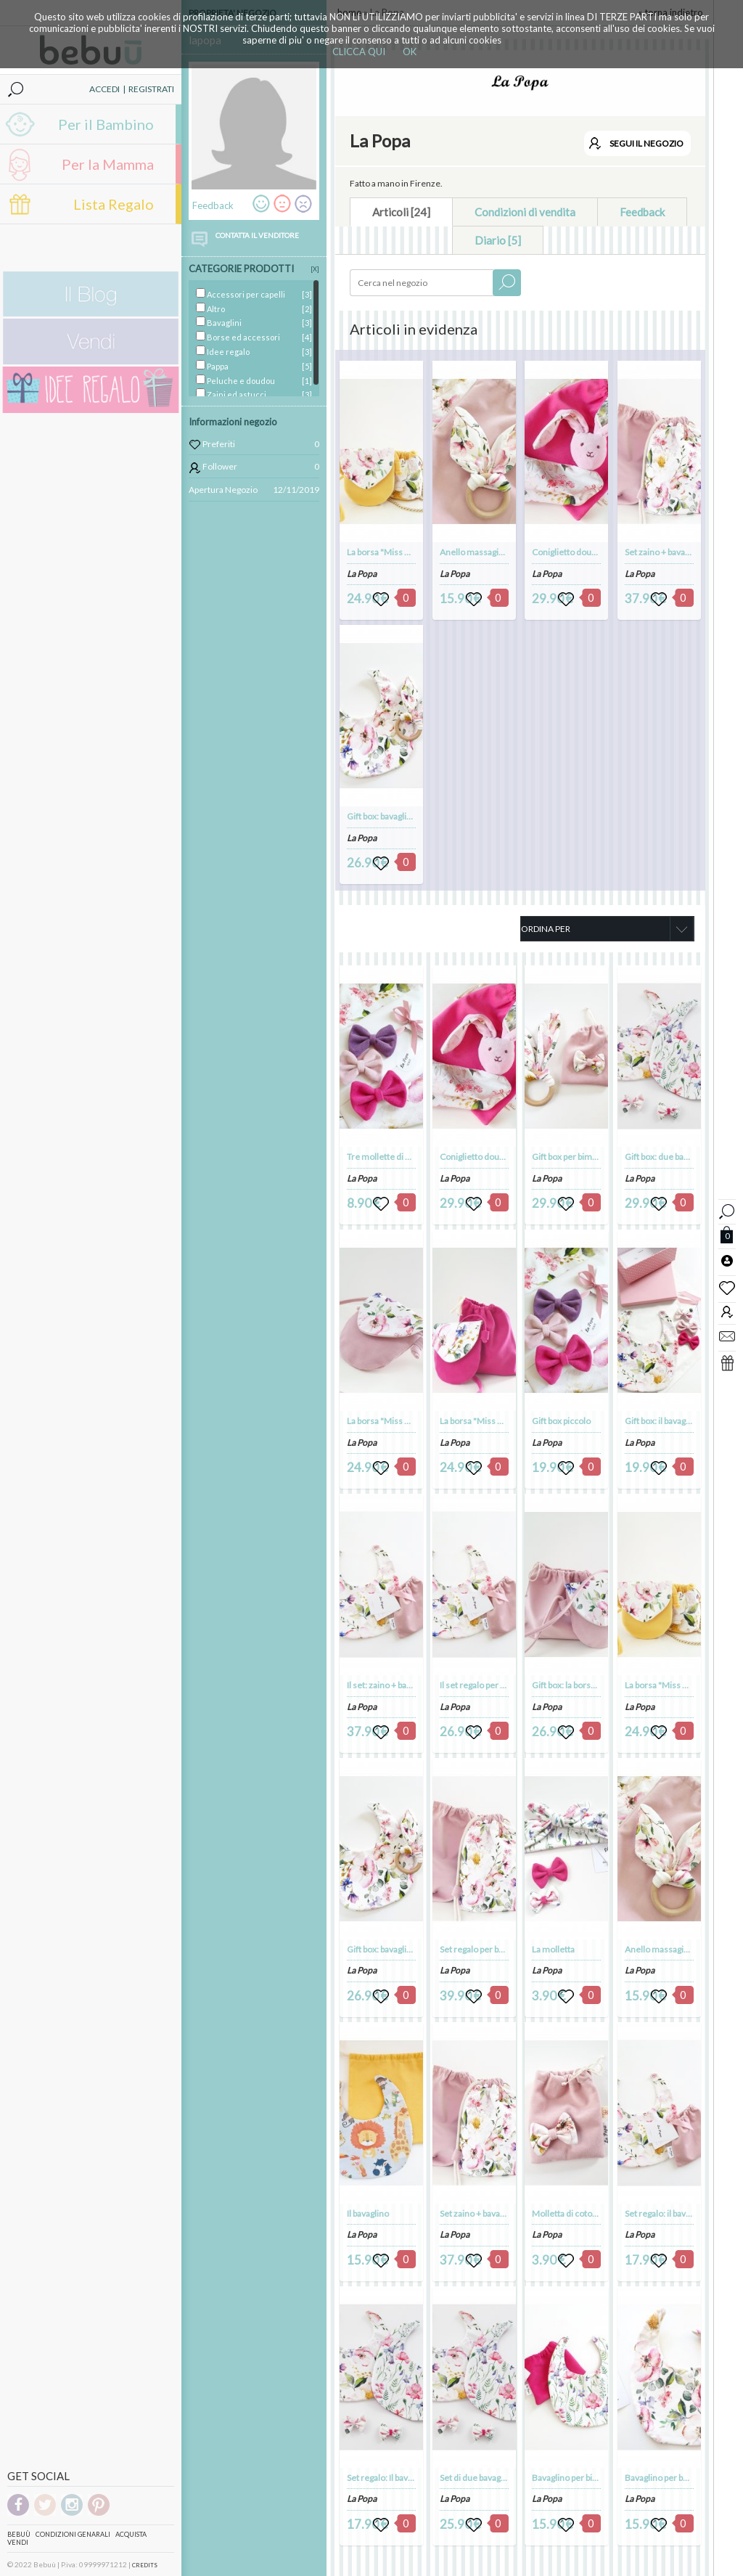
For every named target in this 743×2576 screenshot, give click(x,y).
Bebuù (18, 2534)
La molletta (553, 1949)
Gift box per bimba (566, 1156)
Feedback (642, 211)
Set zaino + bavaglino (664, 552)
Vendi (17, 2542)
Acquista (131, 2534)
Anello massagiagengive (486, 552)
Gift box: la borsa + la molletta (588, 1685)
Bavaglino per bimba (570, 2477)
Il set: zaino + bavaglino (390, 1685)
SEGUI (646, 143)
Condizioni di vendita (525, 211)
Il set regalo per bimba (481, 1685)
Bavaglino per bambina (668, 2477)
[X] (315, 269)
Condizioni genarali (73, 2534)
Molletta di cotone (567, 2213)
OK (409, 51)
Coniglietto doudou (569, 552)
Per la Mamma (108, 164)
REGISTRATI (151, 88)
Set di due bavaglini (476, 2477)
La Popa (362, 573)
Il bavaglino (368, 2213)
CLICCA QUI (358, 51)
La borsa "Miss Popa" (387, 552)
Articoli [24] (401, 211)
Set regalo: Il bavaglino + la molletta (413, 2477)
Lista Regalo (113, 204)
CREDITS (144, 2565)
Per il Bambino (106, 124)
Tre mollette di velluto (389, 1156)
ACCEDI (104, 88)
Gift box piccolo (561, 1420)
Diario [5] (498, 240)
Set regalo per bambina (483, 1949)
